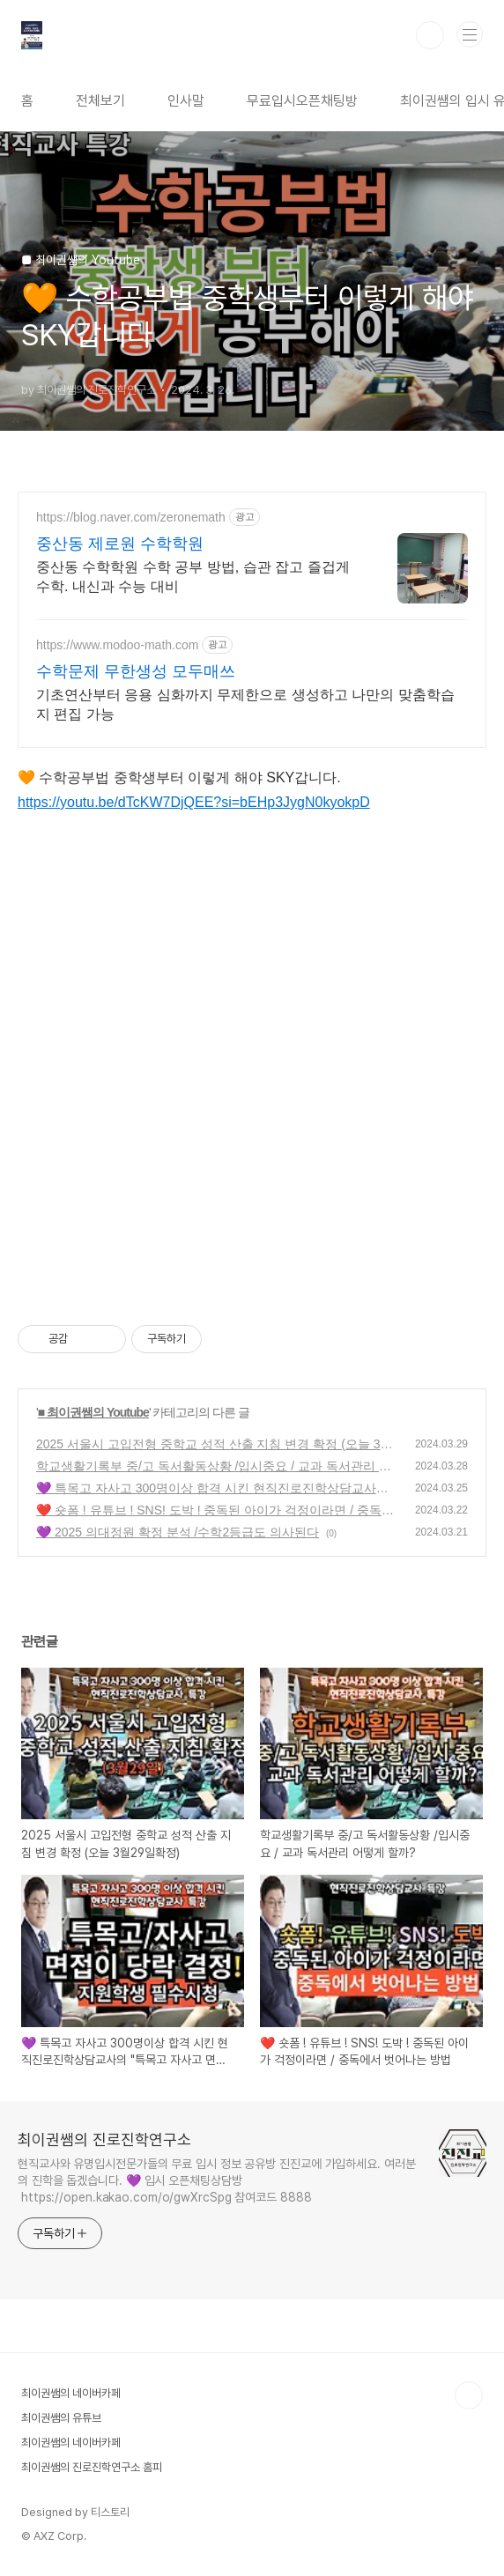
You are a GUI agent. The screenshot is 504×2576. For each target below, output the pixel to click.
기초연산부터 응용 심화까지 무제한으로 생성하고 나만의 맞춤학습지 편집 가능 (245, 704)
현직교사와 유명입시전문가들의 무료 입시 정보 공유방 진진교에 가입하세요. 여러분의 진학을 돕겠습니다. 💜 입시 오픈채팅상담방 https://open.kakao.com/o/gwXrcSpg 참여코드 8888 (217, 2180)
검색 (430, 35)
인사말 (185, 101)
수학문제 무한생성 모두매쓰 (135, 671)
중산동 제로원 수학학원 (120, 543)
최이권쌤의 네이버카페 (71, 2393)
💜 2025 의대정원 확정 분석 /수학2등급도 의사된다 (177, 1532)
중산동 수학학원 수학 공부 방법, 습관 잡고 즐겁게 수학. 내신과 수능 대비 (193, 576)
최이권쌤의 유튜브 (61, 2417)
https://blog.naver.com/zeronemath (131, 517)
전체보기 (100, 101)
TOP (469, 2395)
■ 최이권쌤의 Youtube (93, 1412)
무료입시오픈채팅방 (302, 101)
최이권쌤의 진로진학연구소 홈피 (91, 2467)
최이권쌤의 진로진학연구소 (104, 2139)
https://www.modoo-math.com (117, 645)
